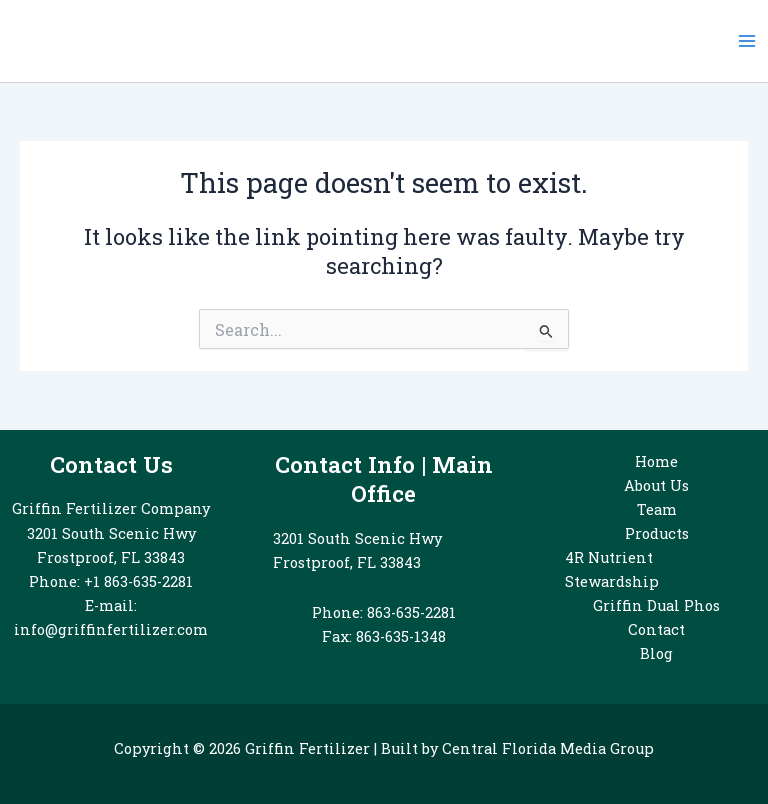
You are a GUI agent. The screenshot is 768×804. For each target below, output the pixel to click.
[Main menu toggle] (747, 41)
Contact (656, 629)
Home (656, 461)
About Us (656, 485)
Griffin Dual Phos (656, 605)
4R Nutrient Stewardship (612, 569)
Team (657, 509)
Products (657, 533)
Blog (656, 653)
